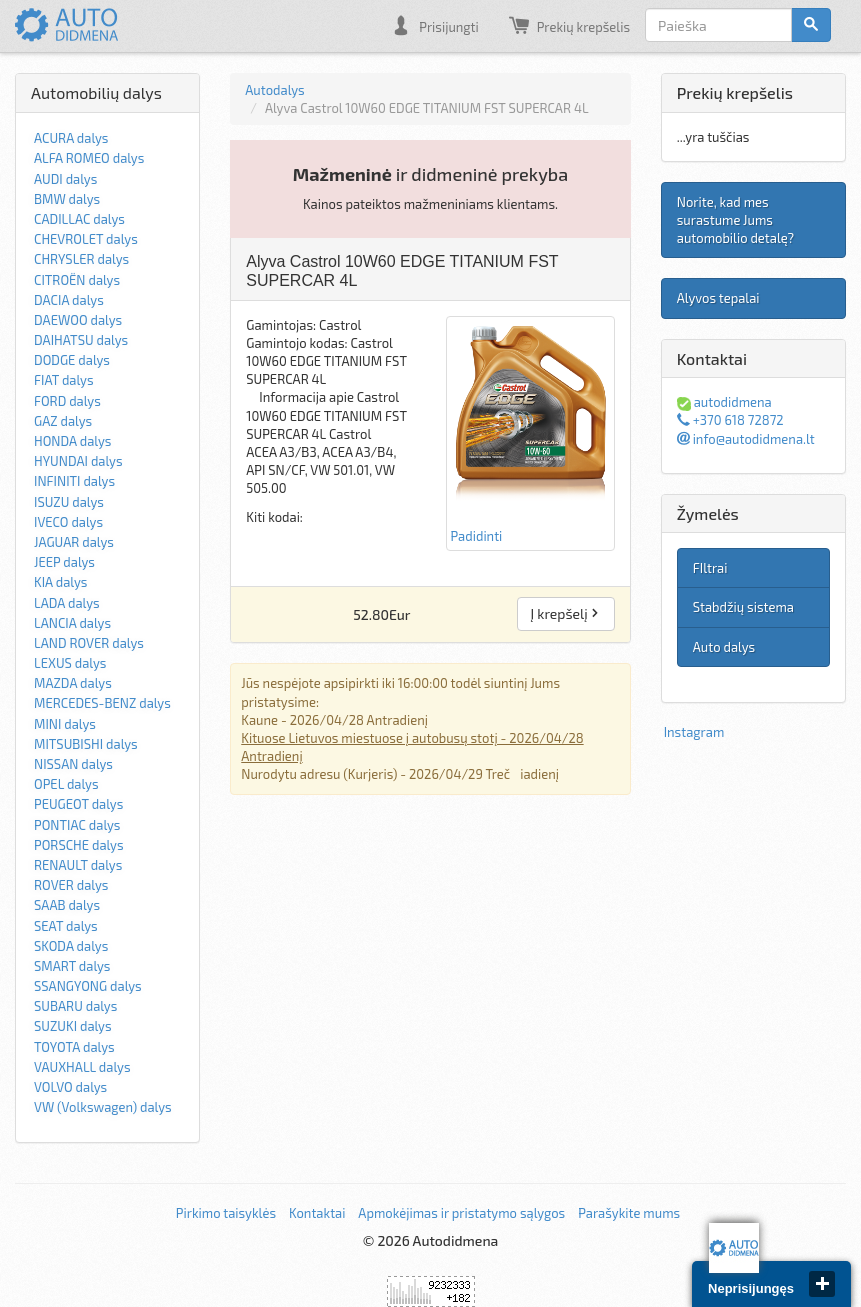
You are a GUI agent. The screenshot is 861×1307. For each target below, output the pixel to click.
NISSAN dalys (73, 764)
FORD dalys (67, 401)
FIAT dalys (64, 380)
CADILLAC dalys (79, 219)
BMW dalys (67, 199)
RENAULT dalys (78, 865)
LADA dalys (67, 603)
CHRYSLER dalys (81, 259)
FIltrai (710, 568)
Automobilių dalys (96, 92)
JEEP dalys (64, 562)
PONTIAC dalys (77, 825)
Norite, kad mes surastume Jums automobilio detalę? (735, 220)
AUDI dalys (65, 179)
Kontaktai (317, 1213)
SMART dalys (72, 966)
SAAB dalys (67, 905)
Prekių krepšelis (569, 25)
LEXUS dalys (70, 663)
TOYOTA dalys (74, 1047)
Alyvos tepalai (718, 298)
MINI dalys (65, 724)
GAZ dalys (63, 421)
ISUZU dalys (69, 502)
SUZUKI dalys (73, 1026)
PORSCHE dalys (79, 845)
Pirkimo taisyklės (226, 1213)
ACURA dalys (71, 138)
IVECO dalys (68, 522)
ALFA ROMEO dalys (89, 158)
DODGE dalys (72, 360)
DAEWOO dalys (78, 320)
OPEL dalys (66, 784)
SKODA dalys (71, 946)
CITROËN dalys (77, 280)
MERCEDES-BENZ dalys (102, 703)
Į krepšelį (565, 613)
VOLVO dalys (70, 1087)
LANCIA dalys (72, 623)
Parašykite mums (629, 1213)
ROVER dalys (71, 885)
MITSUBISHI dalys (86, 744)
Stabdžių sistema (743, 607)
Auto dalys (724, 647)
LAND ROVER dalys (89, 643)
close (822, 1284)
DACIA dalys (69, 300)
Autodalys (274, 90)
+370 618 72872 (730, 420)
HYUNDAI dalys (78, 461)
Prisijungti (434, 25)
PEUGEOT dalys (78, 804)
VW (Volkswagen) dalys (103, 1107)
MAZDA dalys (73, 683)
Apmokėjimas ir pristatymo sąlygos (461, 1213)
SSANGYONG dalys (88, 986)
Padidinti (530, 433)
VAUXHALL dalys (82, 1067)
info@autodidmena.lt (746, 439)
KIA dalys (60, 582)
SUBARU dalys (75, 1006)
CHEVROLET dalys (86, 239)
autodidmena (724, 402)
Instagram (694, 732)
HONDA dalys (72, 441)
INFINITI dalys (74, 481)
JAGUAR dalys (74, 542)
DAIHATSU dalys (81, 340)
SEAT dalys (66, 926)
